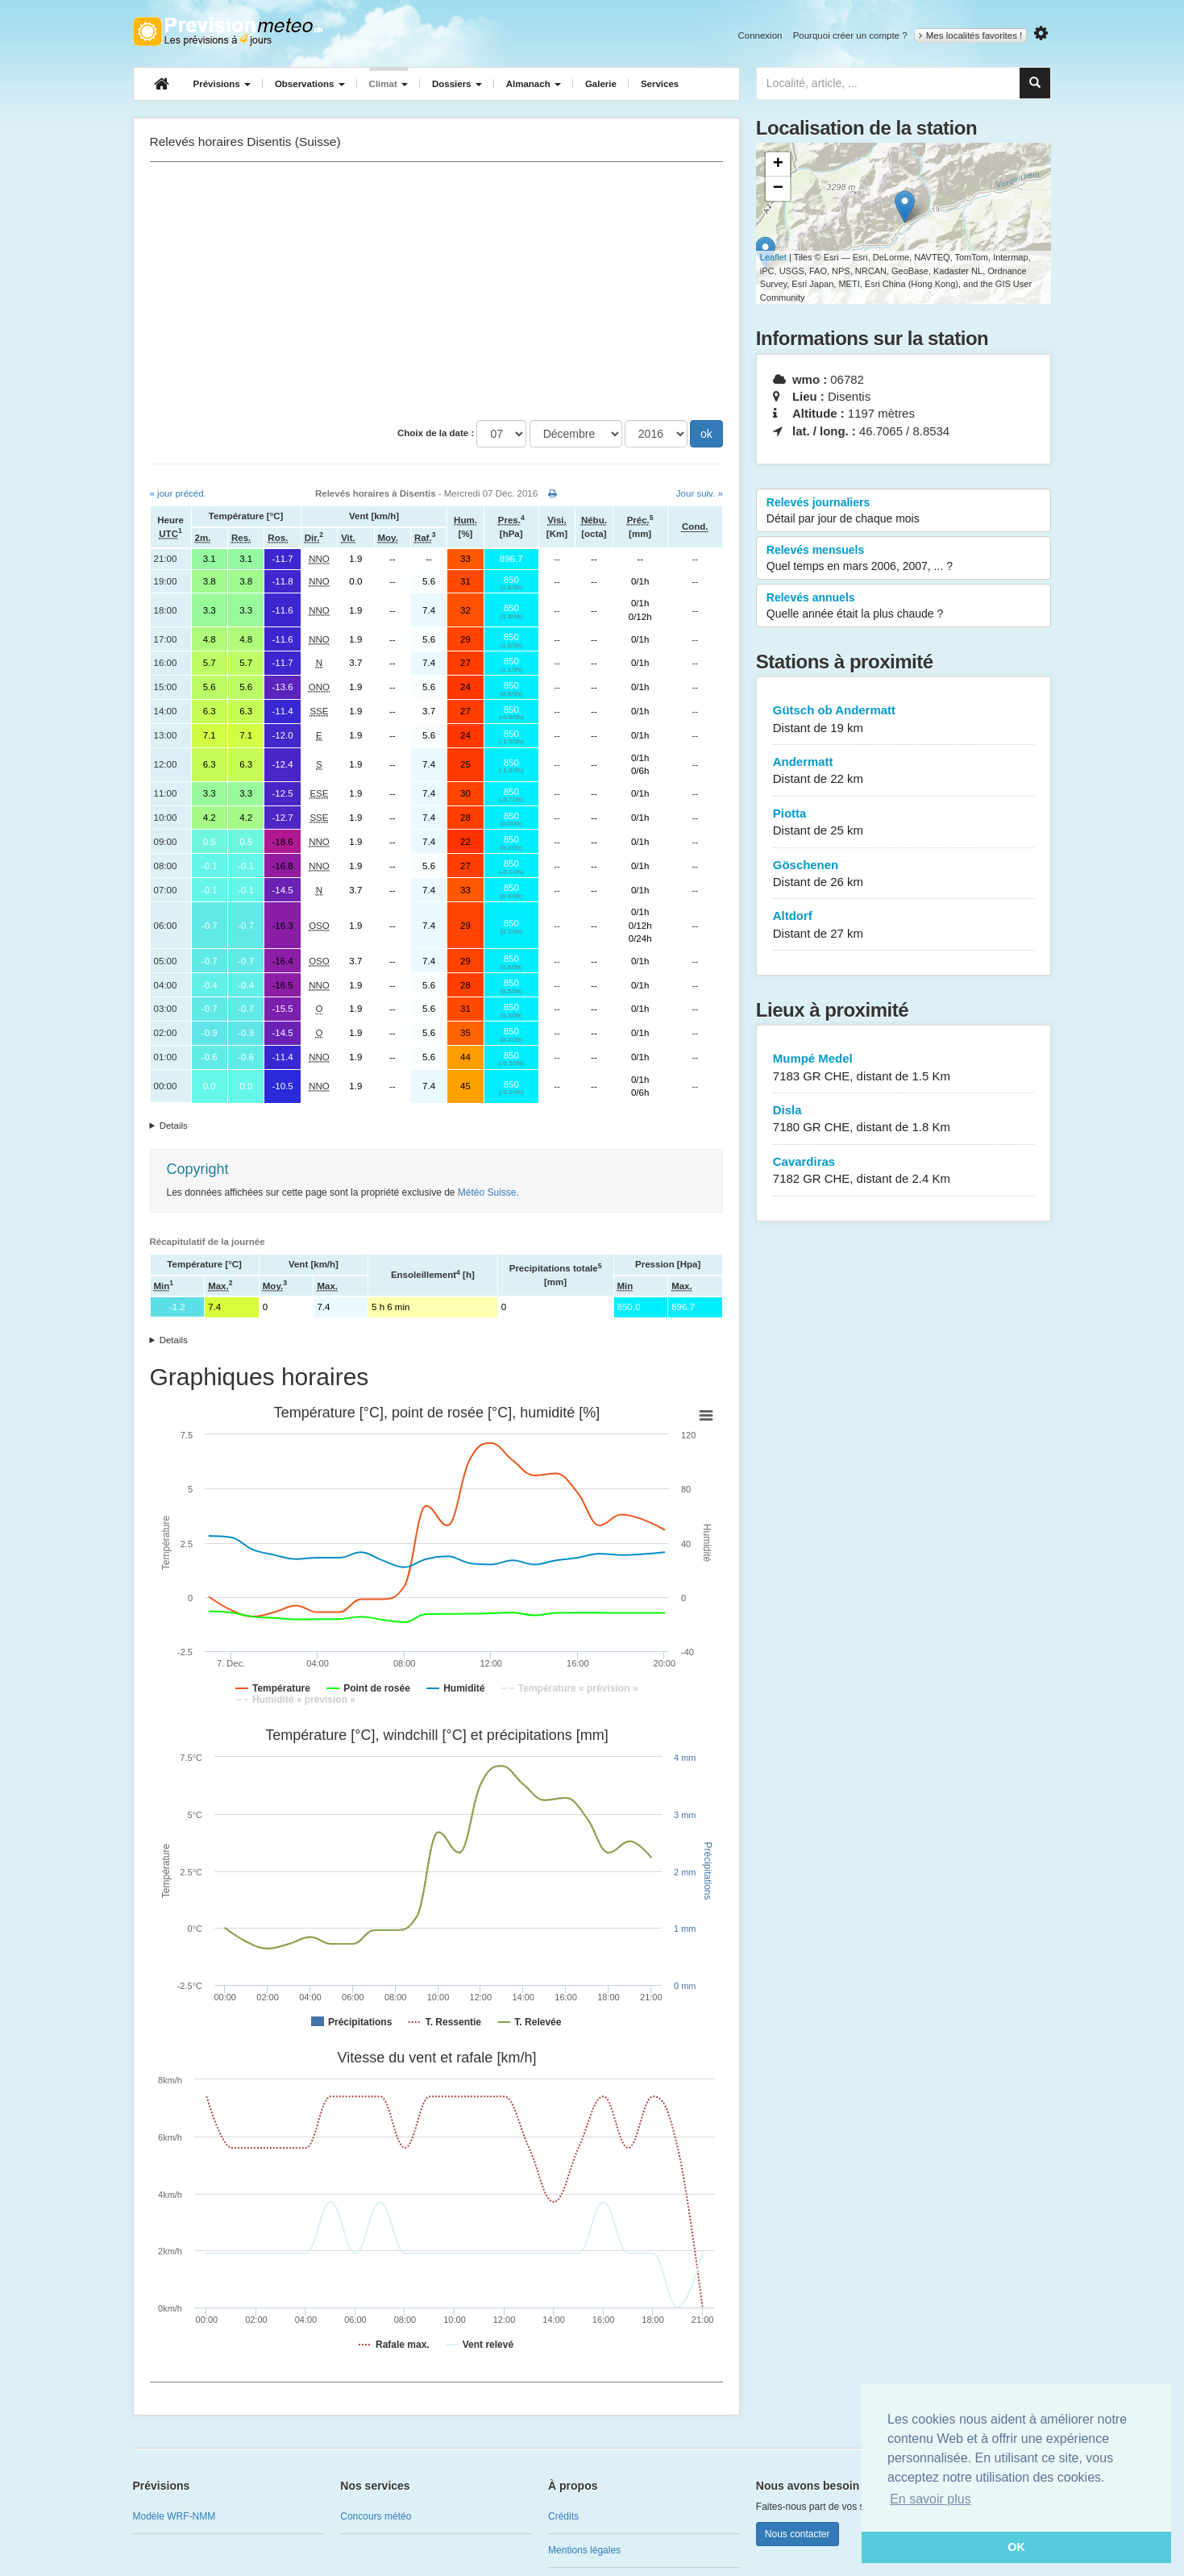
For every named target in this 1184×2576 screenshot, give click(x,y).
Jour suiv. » (699, 493)
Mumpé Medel (904, 1067)
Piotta (904, 822)
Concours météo (375, 2516)
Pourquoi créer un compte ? (850, 35)
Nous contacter (797, 2534)
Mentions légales (584, 2550)
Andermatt (904, 771)
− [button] (778, 189)
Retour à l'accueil (227, 31)
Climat (388, 84)
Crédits (563, 2516)
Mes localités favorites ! (971, 35)
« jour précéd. (178, 493)
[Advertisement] (436, 291)
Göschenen (904, 874)
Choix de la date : (435, 433)
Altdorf (904, 925)
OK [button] (1016, 2547)
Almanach (533, 84)
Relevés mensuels (903, 558)
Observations (310, 84)
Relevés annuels (903, 606)
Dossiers (457, 84)
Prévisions (222, 84)
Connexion (759, 35)
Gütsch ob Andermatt (904, 719)
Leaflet (773, 257)
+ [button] (778, 164)
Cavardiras (904, 1171)
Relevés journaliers (903, 511)
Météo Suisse (487, 1192)
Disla (904, 1119)
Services (660, 84)
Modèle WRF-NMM (174, 2516)
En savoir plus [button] (930, 2499)
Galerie (601, 84)
